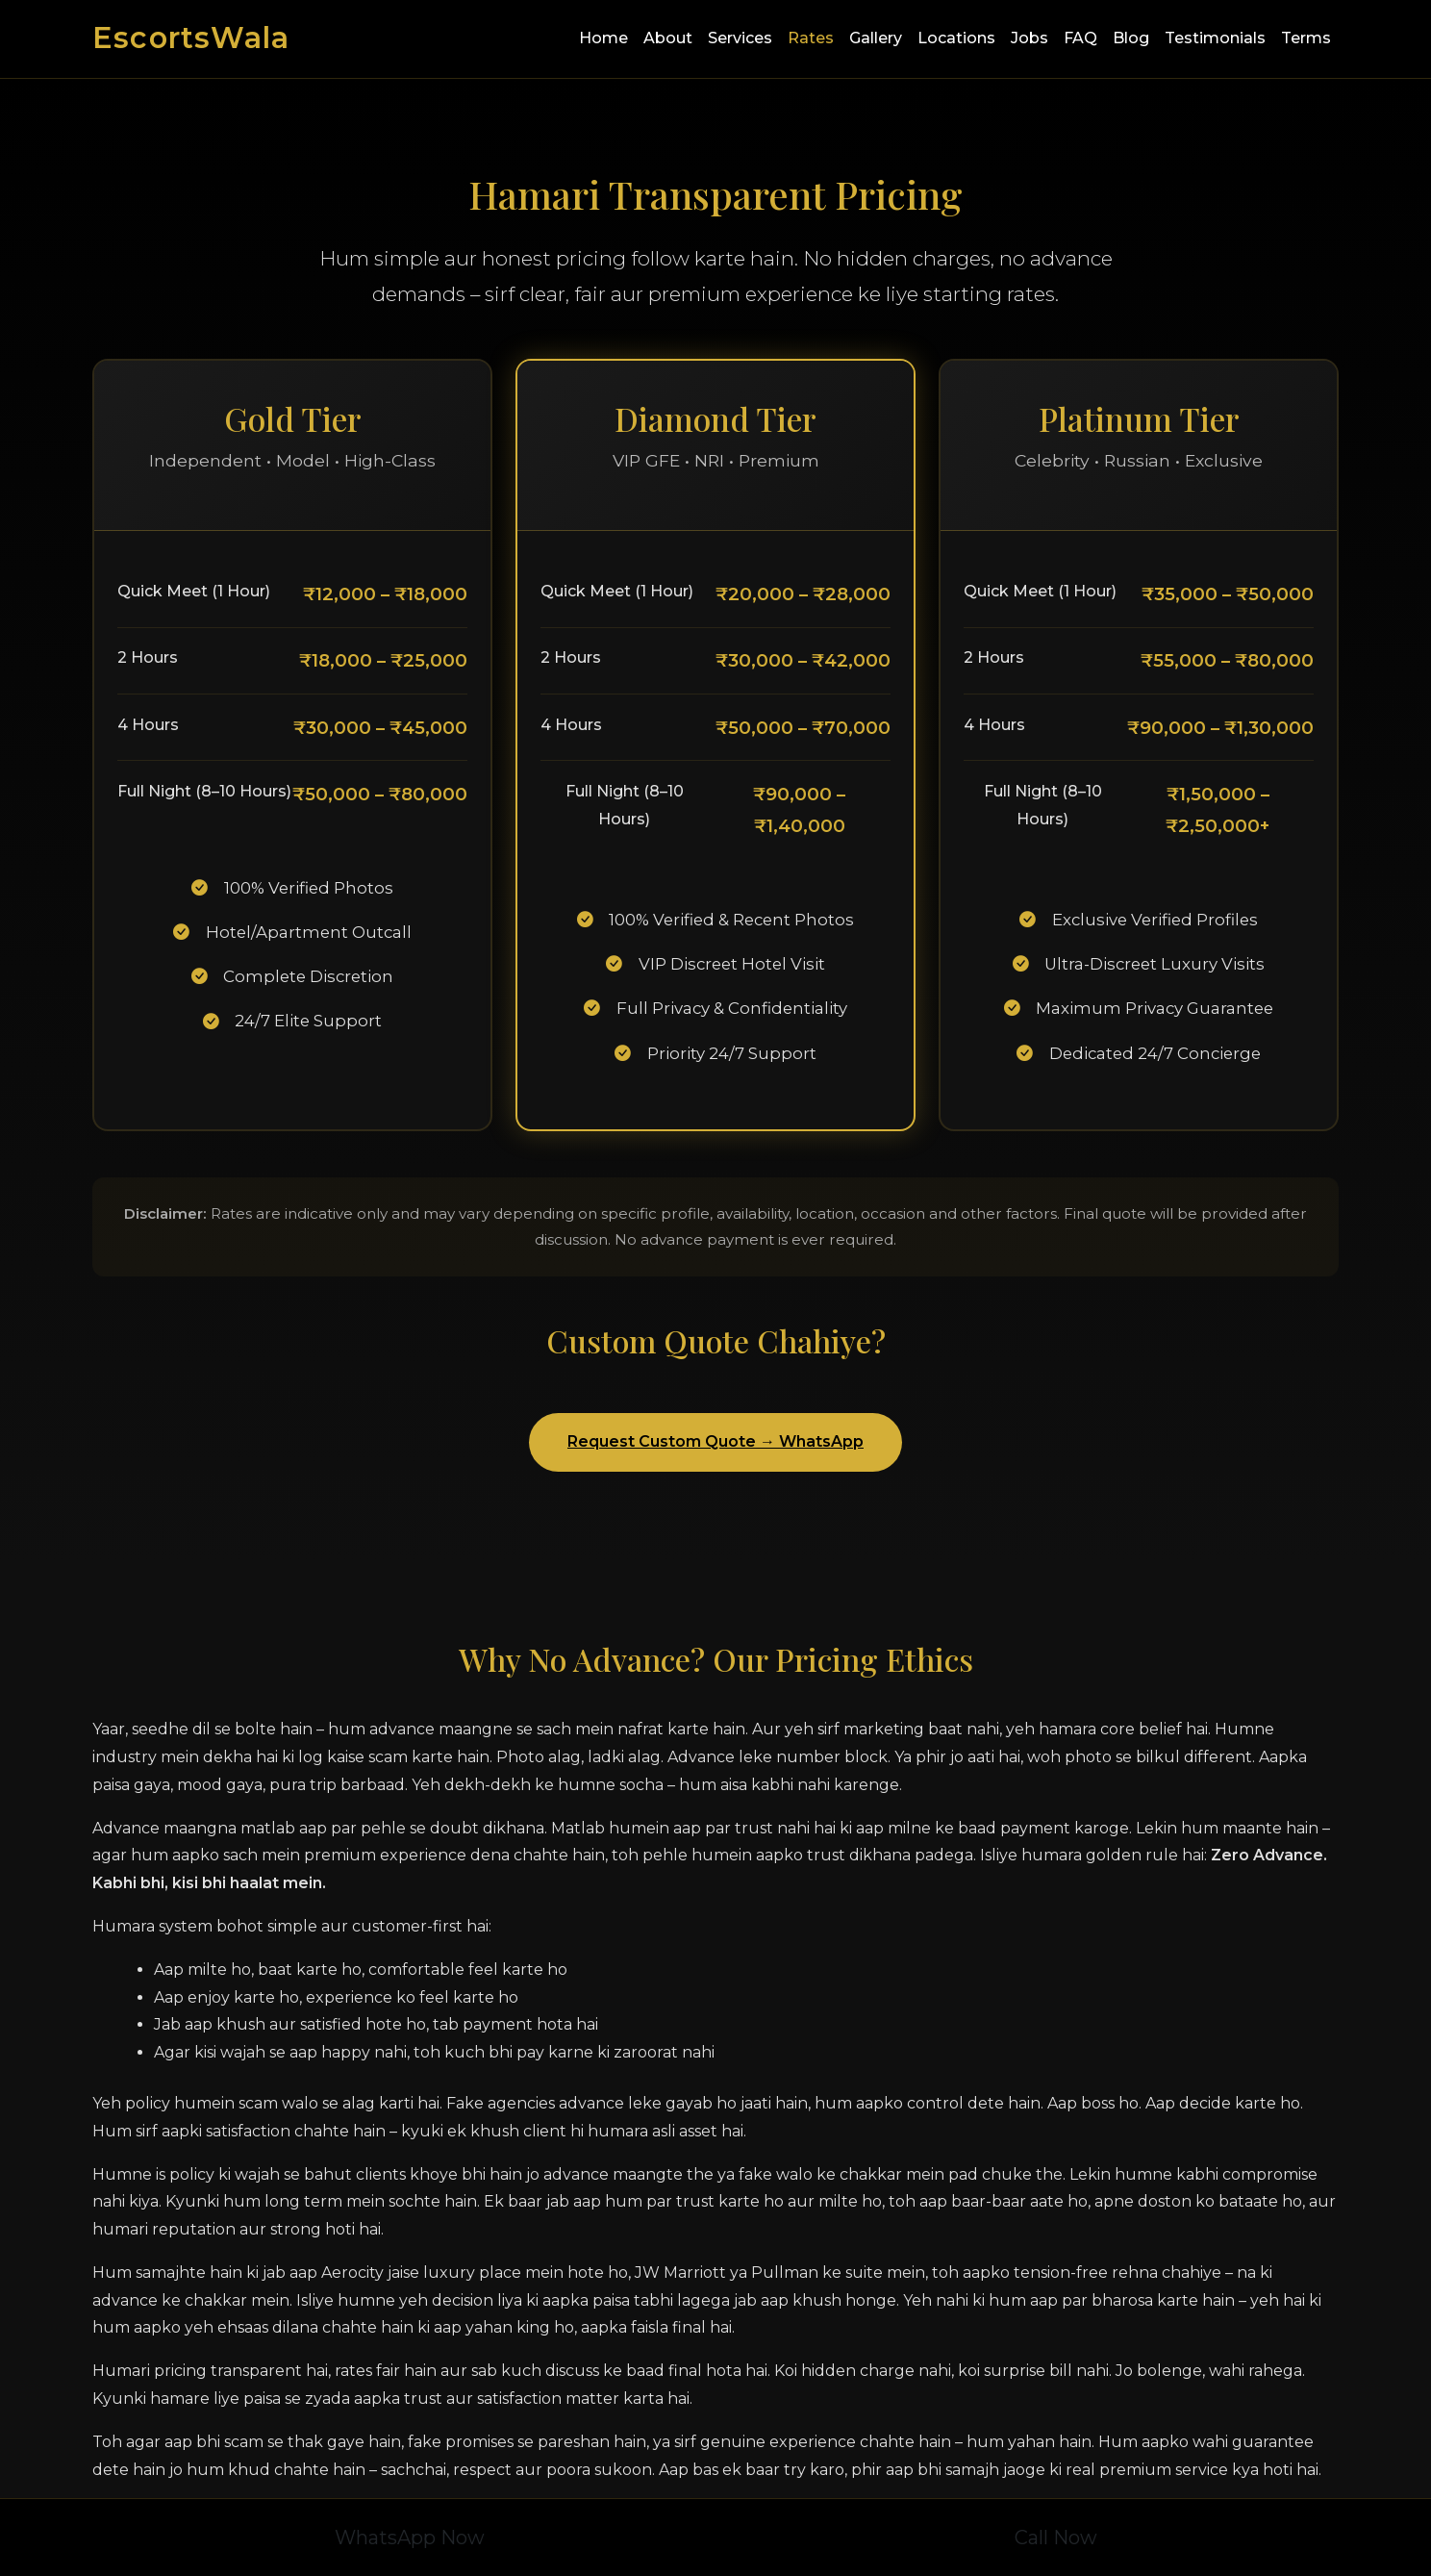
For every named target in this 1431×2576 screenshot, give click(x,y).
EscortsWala (190, 38)
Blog (1131, 38)
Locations (956, 38)
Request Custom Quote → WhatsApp (715, 1441)
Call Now (1056, 2537)
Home (603, 38)
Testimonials (1215, 38)
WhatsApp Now (410, 2537)
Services (740, 38)
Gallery (875, 38)
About (667, 38)
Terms (1306, 38)
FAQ (1080, 38)
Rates (811, 38)
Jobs (1029, 38)
